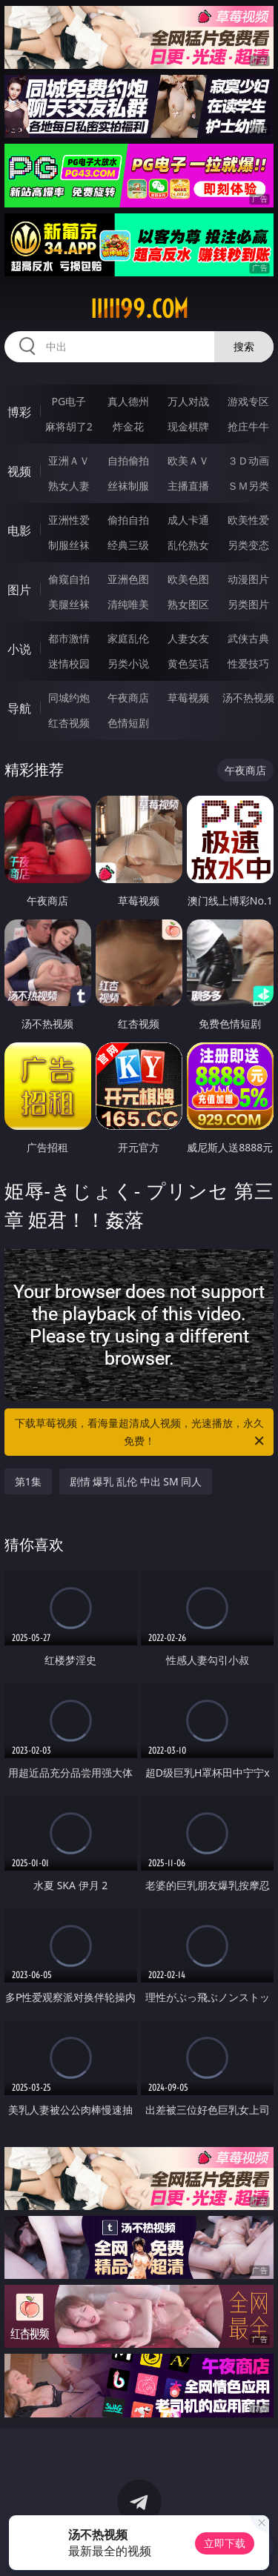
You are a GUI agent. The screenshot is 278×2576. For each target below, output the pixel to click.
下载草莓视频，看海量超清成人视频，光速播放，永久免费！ (141, 1433)
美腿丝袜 (69, 604)
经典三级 (128, 545)
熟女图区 (188, 604)
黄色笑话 (188, 663)
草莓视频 (188, 697)
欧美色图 (188, 579)
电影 (19, 530)
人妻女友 (188, 638)
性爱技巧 (248, 663)
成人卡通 (188, 520)
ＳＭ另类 (248, 486)
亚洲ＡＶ (69, 460)
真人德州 (128, 401)
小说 (19, 649)
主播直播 (188, 486)
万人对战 (188, 401)
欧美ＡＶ (188, 460)
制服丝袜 (69, 545)
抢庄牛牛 (248, 426)
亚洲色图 (128, 579)
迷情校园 (69, 663)
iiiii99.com (139, 309)
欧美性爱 (248, 520)
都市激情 (69, 638)
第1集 (28, 1481)
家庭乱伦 (128, 638)
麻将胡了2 (69, 426)
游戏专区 (248, 401)
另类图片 (248, 604)
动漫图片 (248, 579)
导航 (19, 708)
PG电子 (68, 401)
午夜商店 (128, 697)
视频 (19, 471)
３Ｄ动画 (248, 460)
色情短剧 (128, 723)
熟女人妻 (69, 486)
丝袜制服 (128, 486)
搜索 (244, 346)
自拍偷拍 (128, 460)
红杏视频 (69, 723)
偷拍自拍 (128, 520)
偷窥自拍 (69, 579)
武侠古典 (248, 638)
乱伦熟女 (188, 545)
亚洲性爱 (69, 520)
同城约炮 (69, 697)
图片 (19, 590)
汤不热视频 (248, 697)
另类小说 (128, 663)
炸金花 (128, 426)
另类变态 (248, 545)
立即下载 (224, 2543)
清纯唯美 (128, 604)
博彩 (19, 412)
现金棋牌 (188, 426)
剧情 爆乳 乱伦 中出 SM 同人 (136, 1481)
